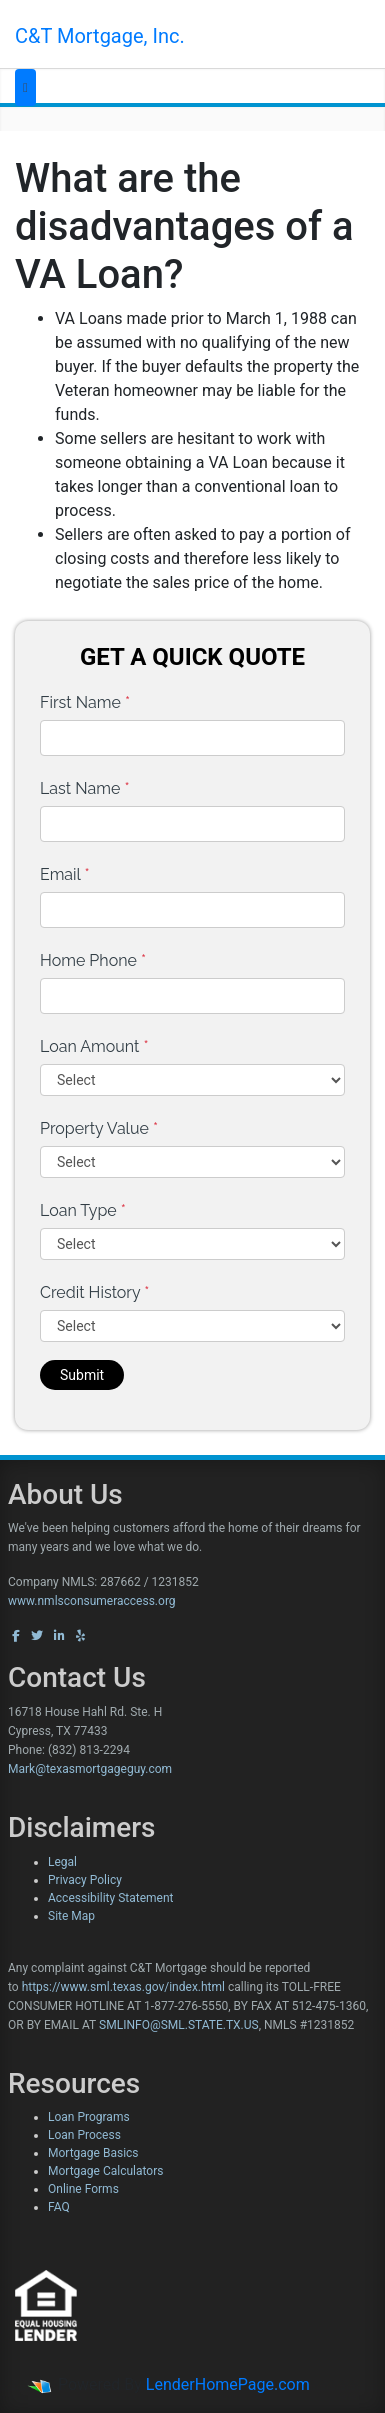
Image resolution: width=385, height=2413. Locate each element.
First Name (85, 702)
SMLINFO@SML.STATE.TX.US (179, 2025)
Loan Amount (94, 1046)
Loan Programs (89, 2117)
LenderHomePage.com (228, 2384)
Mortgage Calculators (105, 2171)
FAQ (59, 2207)
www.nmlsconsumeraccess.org (92, 1601)
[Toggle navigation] (25, 87)
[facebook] (16, 1636)
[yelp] (80, 1636)
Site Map (71, 1916)
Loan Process (84, 2135)
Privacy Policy (85, 1880)
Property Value (99, 1128)
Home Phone (93, 960)
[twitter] (37, 1636)
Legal (62, 1862)
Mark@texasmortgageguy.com (90, 1769)
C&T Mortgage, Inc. (100, 36)
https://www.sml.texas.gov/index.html (123, 1987)
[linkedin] (59, 1636)
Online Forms (83, 2189)
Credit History (94, 1292)
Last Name (85, 788)
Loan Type (83, 1210)
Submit (82, 1375)
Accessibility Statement (110, 1898)
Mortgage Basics (93, 2153)
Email (65, 874)
